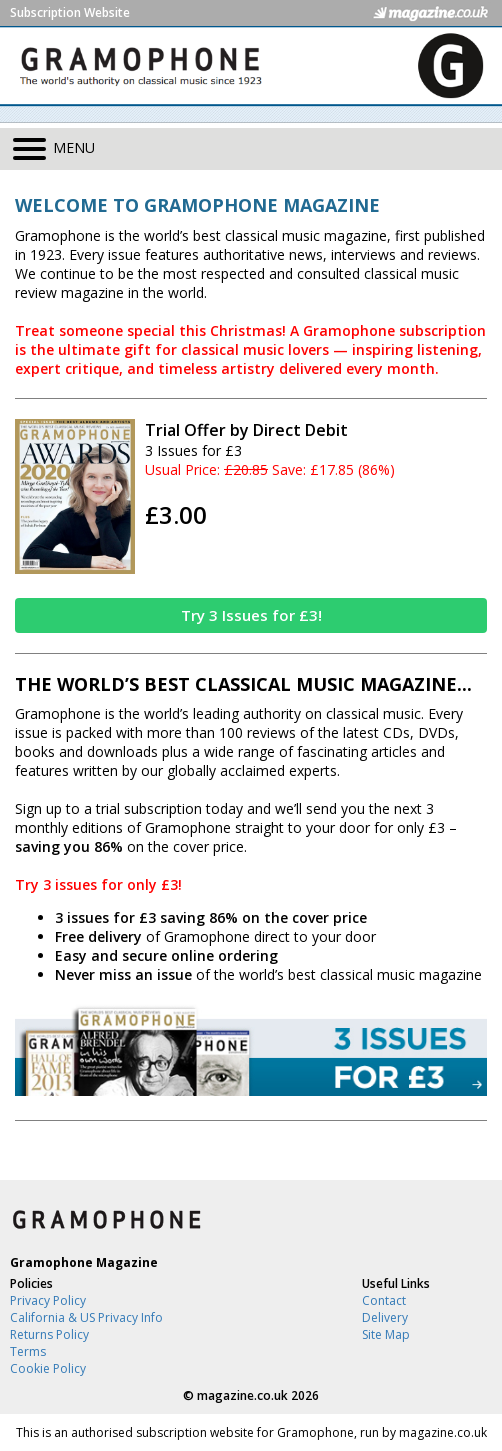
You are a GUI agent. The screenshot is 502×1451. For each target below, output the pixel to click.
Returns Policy (49, 1334)
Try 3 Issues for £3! (251, 615)
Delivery (385, 1317)
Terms (28, 1351)
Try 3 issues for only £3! (98, 884)
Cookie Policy (48, 1368)
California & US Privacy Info (86, 1317)
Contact (384, 1300)
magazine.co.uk (242, 1395)
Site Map (386, 1334)
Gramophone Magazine (84, 1262)
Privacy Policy (48, 1300)
